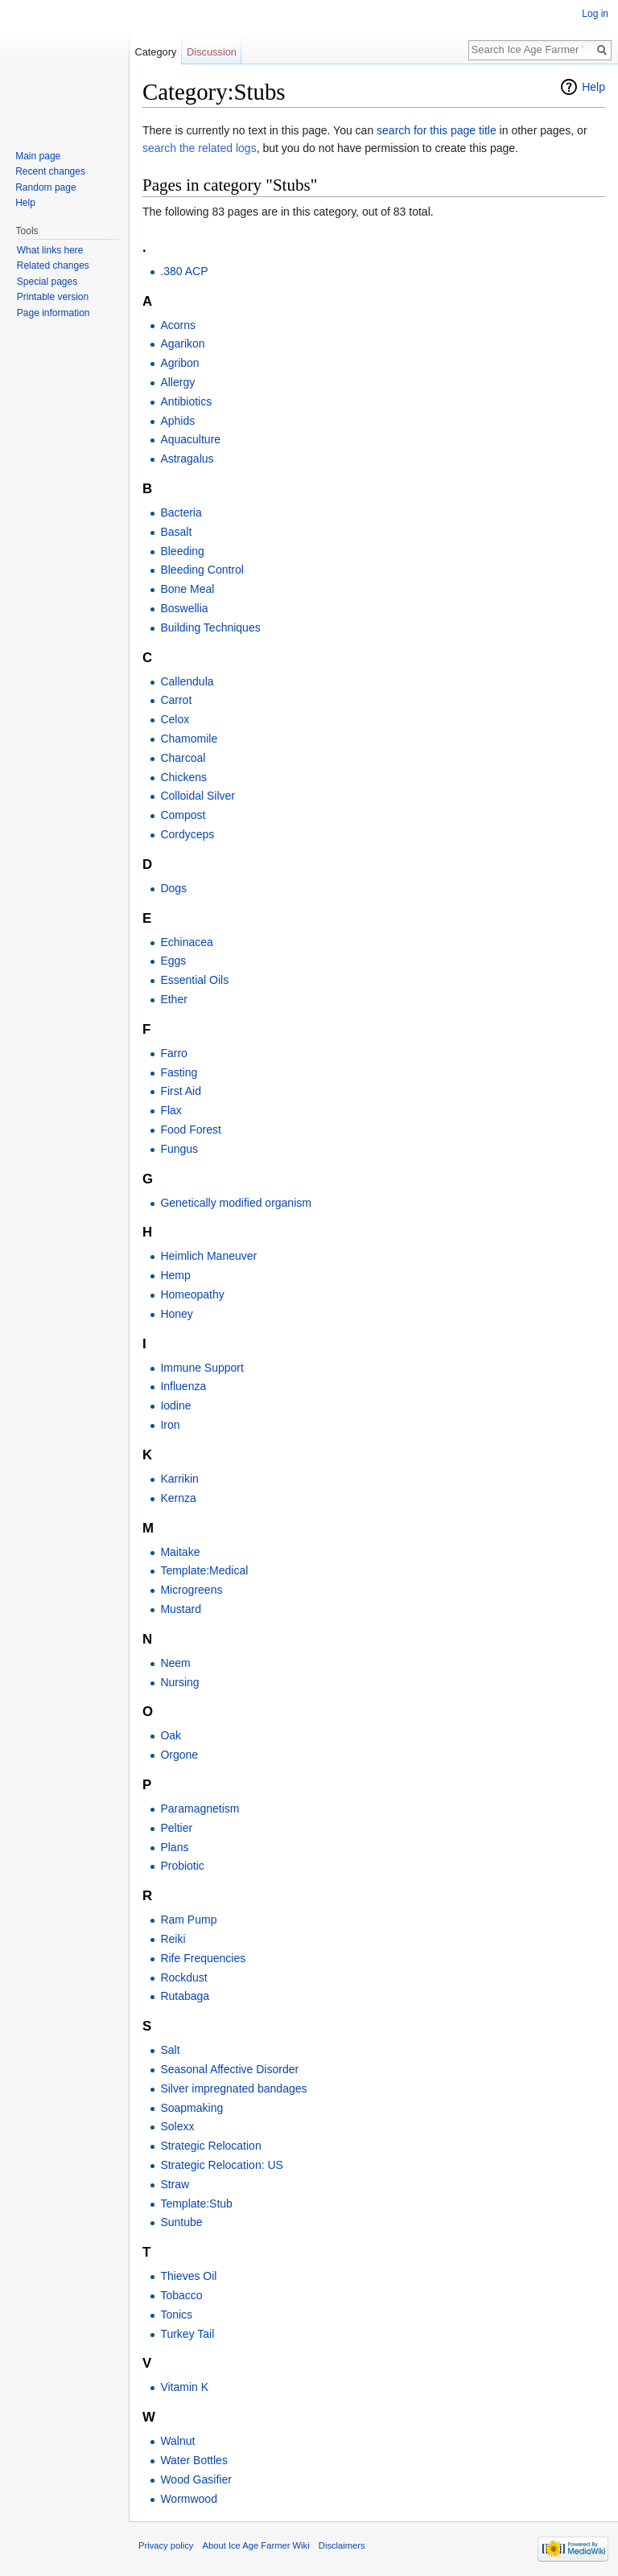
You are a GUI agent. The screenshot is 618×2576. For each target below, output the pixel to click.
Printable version (53, 296)
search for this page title (436, 130)
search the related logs (199, 148)
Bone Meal (187, 588)
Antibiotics (186, 401)
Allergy (177, 382)
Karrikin (179, 1478)
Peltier (176, 1827)
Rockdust (183, 1977)
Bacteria (180, 512)
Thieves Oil (188, 2275)
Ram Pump (188, 1919)
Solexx (177, 2126)
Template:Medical (204, 1570)
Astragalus (186, 458)
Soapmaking (191, 2107)
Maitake (180, 1551)
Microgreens (191, 1589)
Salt (169, 2049)
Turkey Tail (187, 2333)
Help (593, 86)
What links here (50, 250)
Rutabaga (184, 1996)
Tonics (176, 2314)
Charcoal (182, 757)
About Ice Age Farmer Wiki (256, 2545)
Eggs (173, 960)
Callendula (186, 681)
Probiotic (182, 1865)
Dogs (173, 888)
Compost (182, 815)
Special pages (47, 281)
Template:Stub (196, 2203)
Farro (173, 1053)
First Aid (180, 1090)
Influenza (183, 1386)
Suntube (181, 2222)
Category (155, 52)
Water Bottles (194, 2460)
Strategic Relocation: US (221, 2164)
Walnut (177, 2440)
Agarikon (182, 343)
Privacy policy (165, 2545)
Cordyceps (187, 834)
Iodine (175, 1405)
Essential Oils (194, 979)
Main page (37, 156)
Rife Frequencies (202, 1958)
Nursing (179, 1682)
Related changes (53, 265)
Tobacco (181, 2295)
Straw (174, 2184)
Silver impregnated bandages (233, 2088)
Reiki (172, 1938)
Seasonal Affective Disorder (229, 2069)
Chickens (183, 777)
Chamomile (188, 738)
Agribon (179, 362)
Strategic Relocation (210, 2145)
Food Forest (190, 1129)
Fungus (179, 1148)
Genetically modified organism (235, 1202)
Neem (175, 1662)
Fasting (178, 1072)
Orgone (179, 1754)
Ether (173, 999)
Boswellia (184, 608)
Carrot (176, 699)
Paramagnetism (199, 1808)
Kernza (178, 1498)
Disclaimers (342, 2545)
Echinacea (186, 942)
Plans (174, 1847)
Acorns (178, 325)
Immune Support (202, 1367)
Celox (174, 719)
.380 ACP (184, 271)
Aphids (177, 420)
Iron (169, 1424)
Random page (45, 187)
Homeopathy (192, 1294)
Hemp (175, 1275)
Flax (170, 1110)
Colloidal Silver (197, 795)
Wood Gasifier (195, 2479)
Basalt (176, 531)
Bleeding (182, 551)
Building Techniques (210, 627)
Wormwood (188, 2498)
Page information (53, 313)
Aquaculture (190, 439)
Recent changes (50, 171)
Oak (170, 1735)
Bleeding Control (202, 569)
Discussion (212, 52)
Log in (595, 13)
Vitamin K (184, 2387)
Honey (176, 1313)
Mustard (180, 1609)
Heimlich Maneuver (208, 1255)
